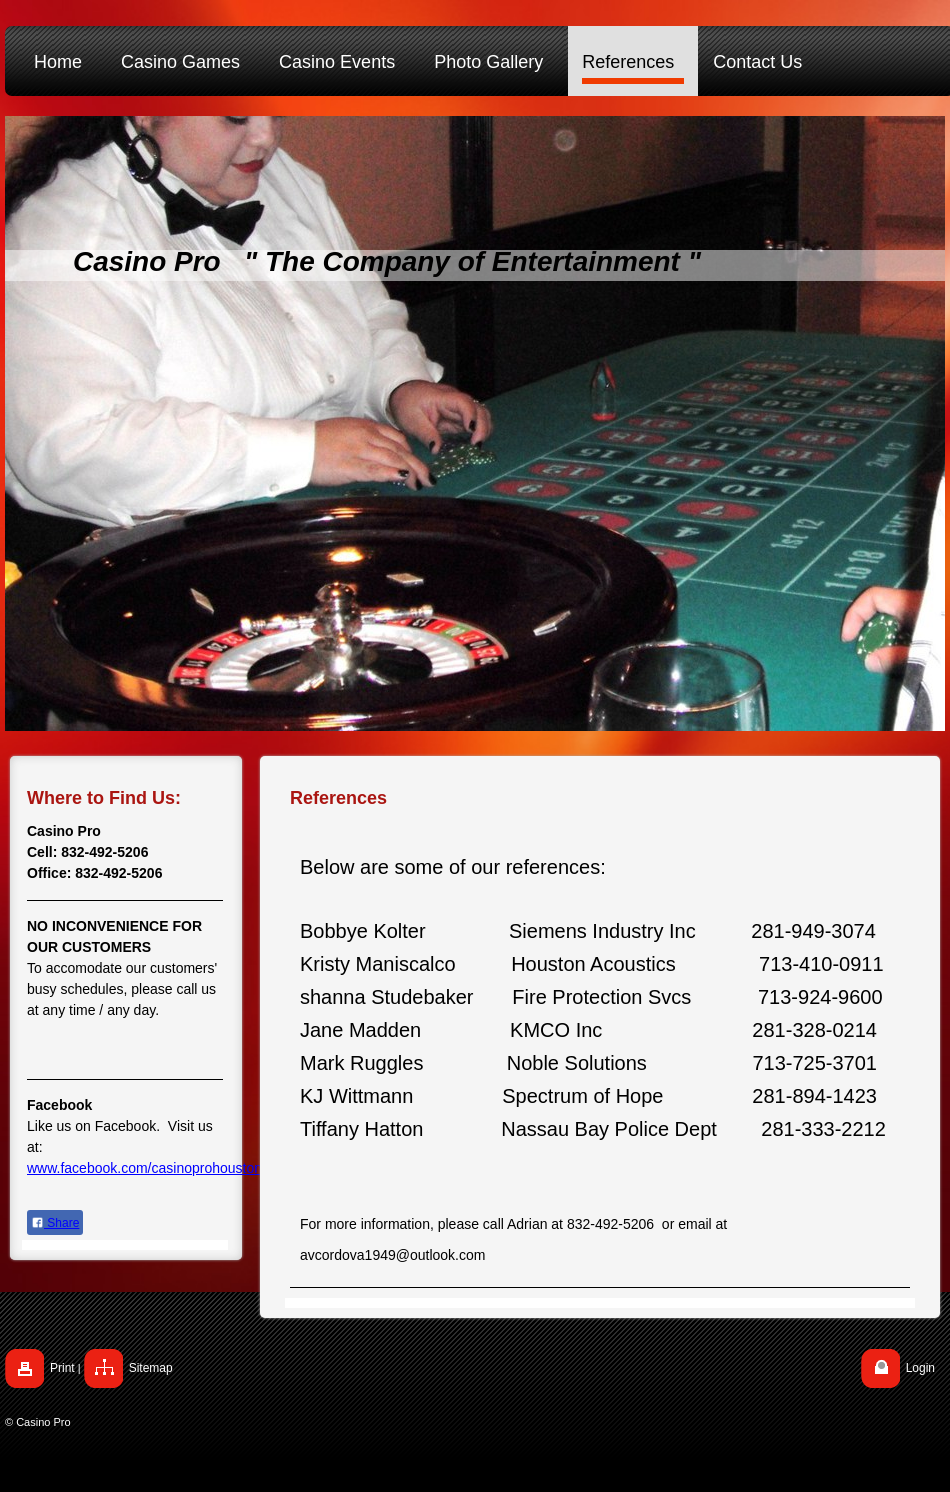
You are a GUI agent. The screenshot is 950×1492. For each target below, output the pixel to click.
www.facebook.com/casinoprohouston (144, 1168)
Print (62, 1368)
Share (55, 1223)
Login (920, 1368)
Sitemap (151, 1368)
